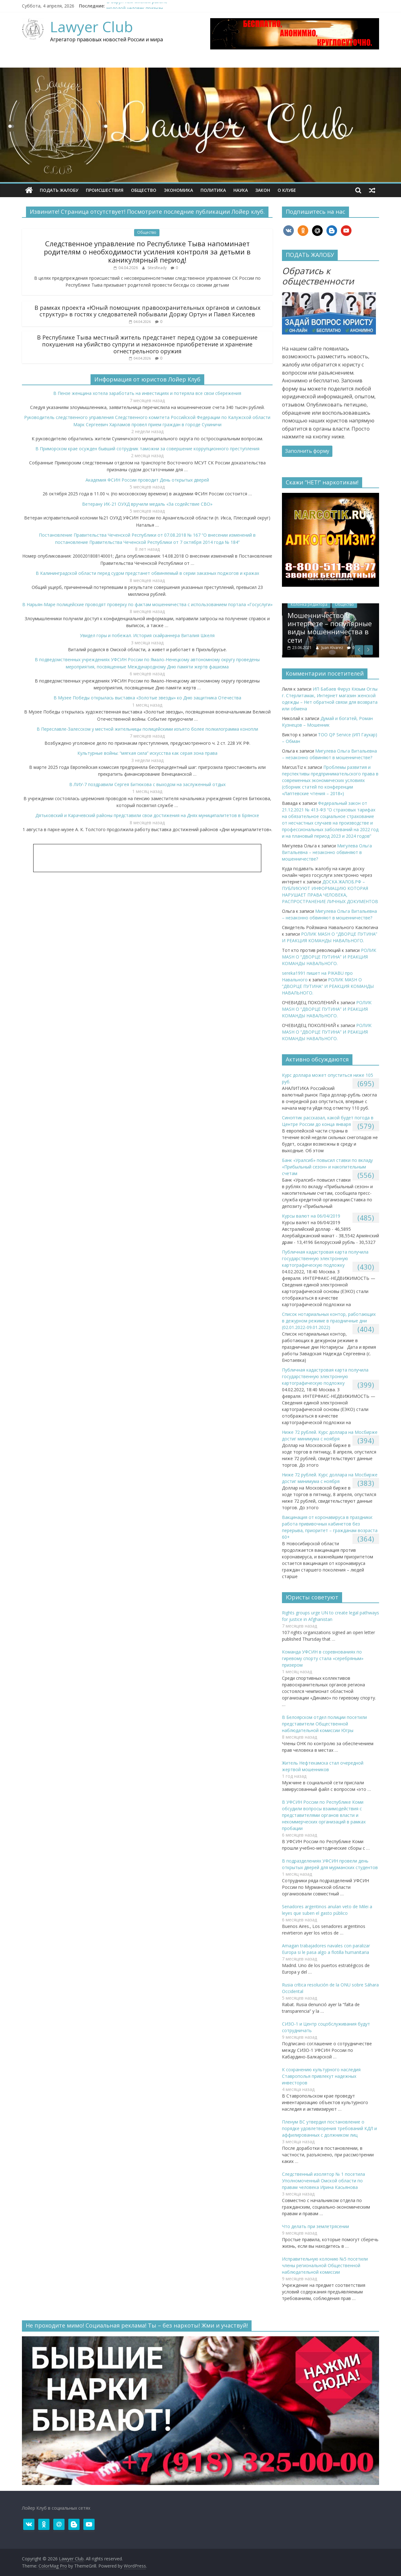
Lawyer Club (91, 26)
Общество (143, 190)
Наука (240, 190)
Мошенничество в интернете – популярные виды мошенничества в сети (352, 628)
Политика (213, 190)
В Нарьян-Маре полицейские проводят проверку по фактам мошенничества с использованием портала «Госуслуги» (147, 604)
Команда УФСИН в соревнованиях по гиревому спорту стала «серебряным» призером (322, 1658)
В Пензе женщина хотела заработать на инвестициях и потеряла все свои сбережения (147, 393)
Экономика (178, 190)
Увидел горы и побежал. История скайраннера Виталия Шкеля (147, 635)
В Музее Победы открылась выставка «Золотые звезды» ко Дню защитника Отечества (147, 698)
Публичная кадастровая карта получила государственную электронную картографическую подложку (325, 1258)
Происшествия (104, 190)
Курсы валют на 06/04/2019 (311, 1216)
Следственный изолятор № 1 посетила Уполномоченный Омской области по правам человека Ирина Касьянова (323, 2180)
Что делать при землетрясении (315, 2226)
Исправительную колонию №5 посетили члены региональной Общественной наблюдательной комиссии (325, 2265)
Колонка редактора (331, 604)
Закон (262, 190)
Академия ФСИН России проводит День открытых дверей (147, 480)
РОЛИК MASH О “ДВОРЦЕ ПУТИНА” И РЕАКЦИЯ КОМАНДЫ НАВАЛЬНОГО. (329, 956)
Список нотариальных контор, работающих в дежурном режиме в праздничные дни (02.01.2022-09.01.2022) (329, 1320)
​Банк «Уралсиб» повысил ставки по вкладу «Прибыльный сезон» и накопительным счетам (327, 1166)
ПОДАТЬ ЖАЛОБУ (59, 190)
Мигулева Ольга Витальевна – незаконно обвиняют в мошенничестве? (327, 852)
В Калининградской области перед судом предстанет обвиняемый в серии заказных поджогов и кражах (147, 573)
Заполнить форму (307, 450)
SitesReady (158, 267)
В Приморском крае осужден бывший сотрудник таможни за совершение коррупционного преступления (147, 449)
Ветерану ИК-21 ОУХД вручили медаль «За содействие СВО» (147, 504)
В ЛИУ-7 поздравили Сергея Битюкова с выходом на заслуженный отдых (147, 784)
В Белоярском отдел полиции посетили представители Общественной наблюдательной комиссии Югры (324, 1723)
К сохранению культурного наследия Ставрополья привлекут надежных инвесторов (321, 2076)
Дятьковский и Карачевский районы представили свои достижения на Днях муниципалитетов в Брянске (147, 815)
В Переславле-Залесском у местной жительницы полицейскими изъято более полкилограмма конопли (147, 729)
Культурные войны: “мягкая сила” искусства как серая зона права (147, 753)
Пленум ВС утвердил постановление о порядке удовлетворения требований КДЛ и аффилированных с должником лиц (329, 2128)
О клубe (287, 190)
